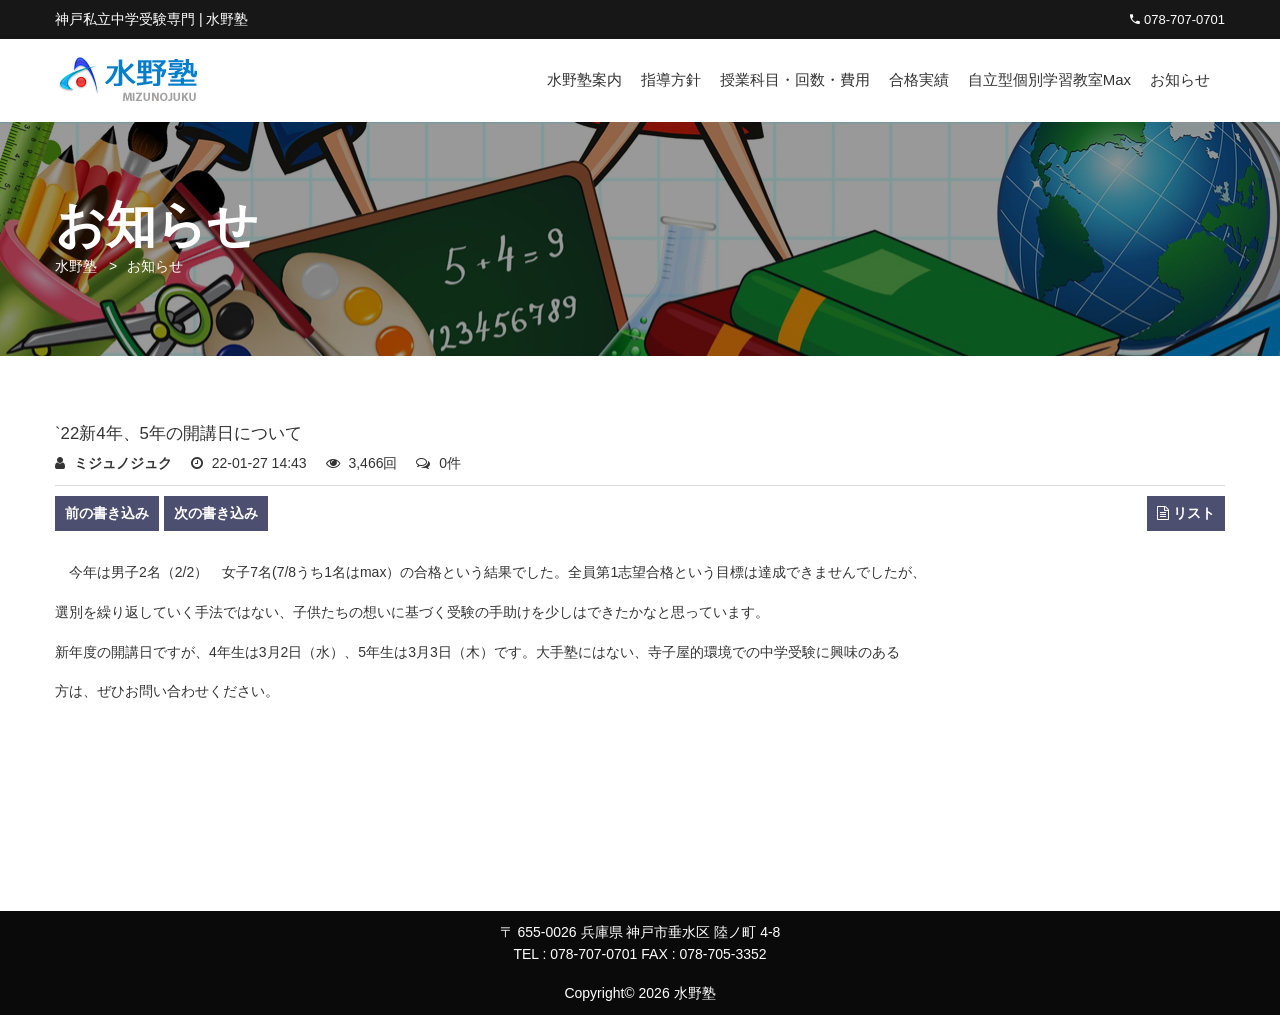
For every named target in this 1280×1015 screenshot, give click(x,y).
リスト (1186, 513)
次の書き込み (216, 513)
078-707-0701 (1177, 19)
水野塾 (76, 266)
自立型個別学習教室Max (1049, 79)
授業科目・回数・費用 (795, 79)
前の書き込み (107, 513)
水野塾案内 (584, 79)
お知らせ (1180, 79)
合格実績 (919, 79)
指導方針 (671, 79)
